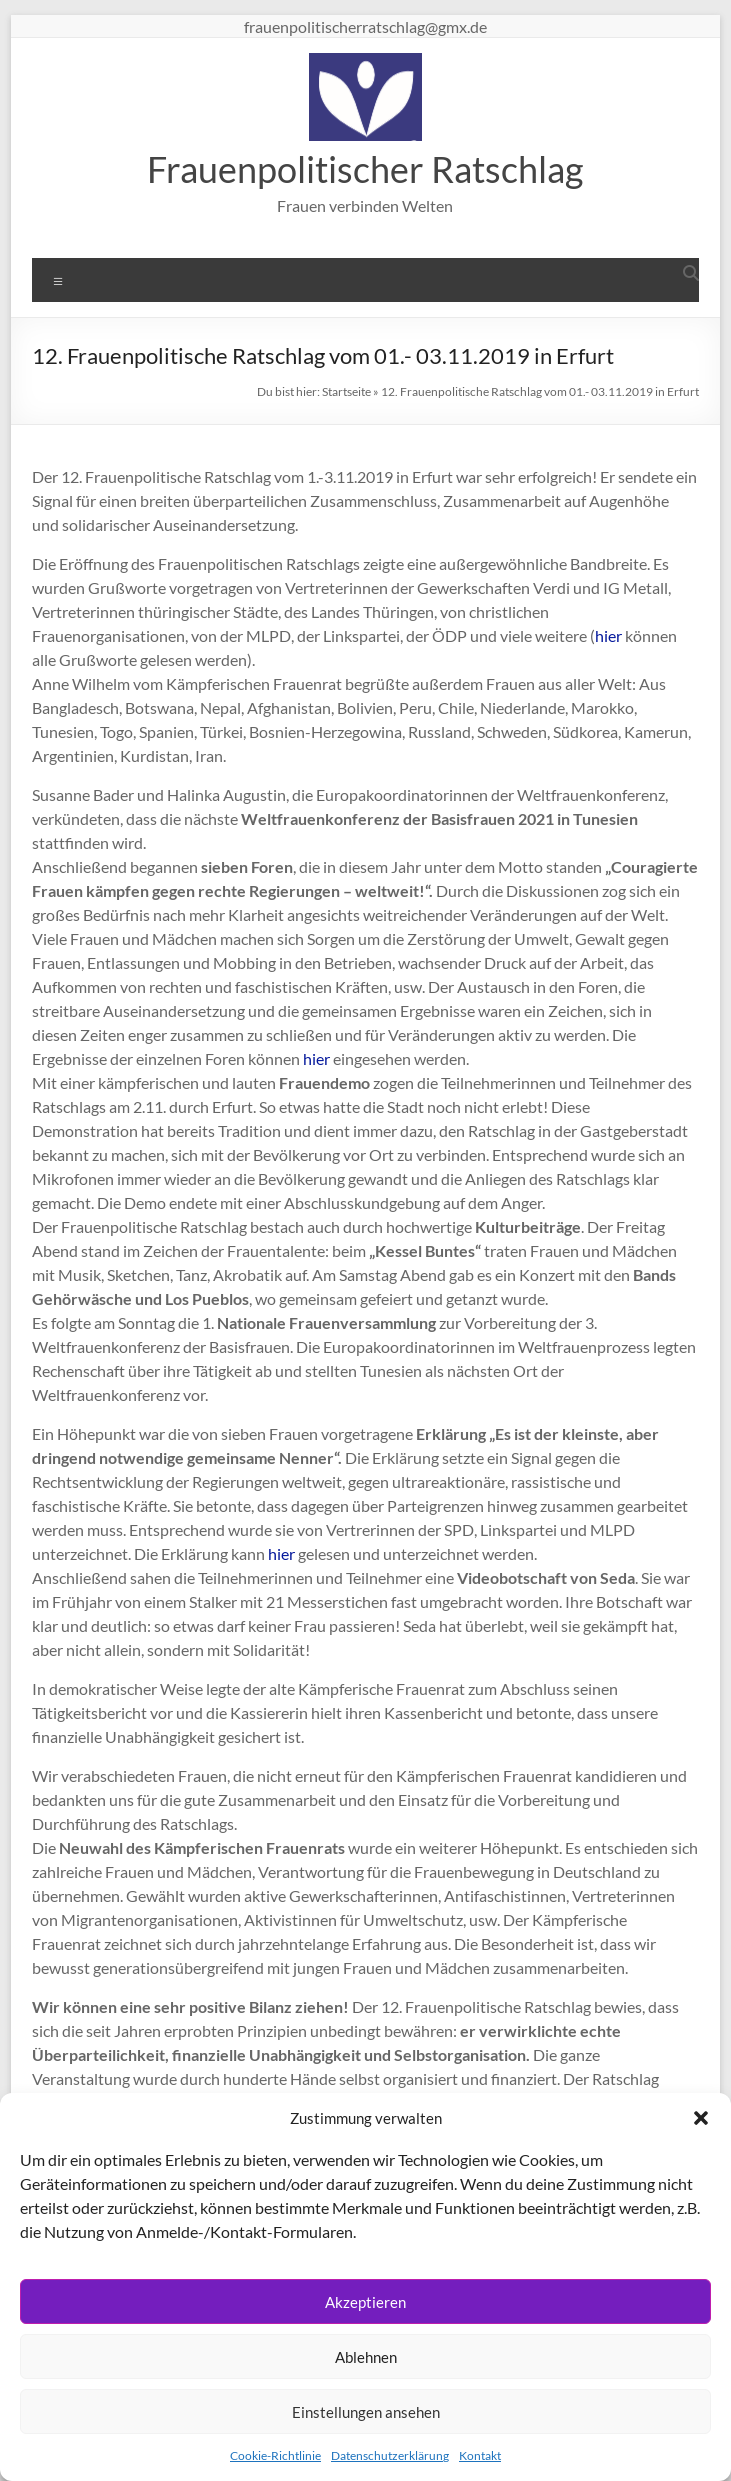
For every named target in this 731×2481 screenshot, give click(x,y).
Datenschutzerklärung (390, 2455)
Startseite (346, 391)
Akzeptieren (365, 2302)
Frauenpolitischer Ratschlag (365, 169)
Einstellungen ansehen (366, 2412)
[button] (701, 2118)
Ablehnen (366, 2357)
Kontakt (480, 2455)
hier (608, 635)
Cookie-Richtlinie (275, 2455)
